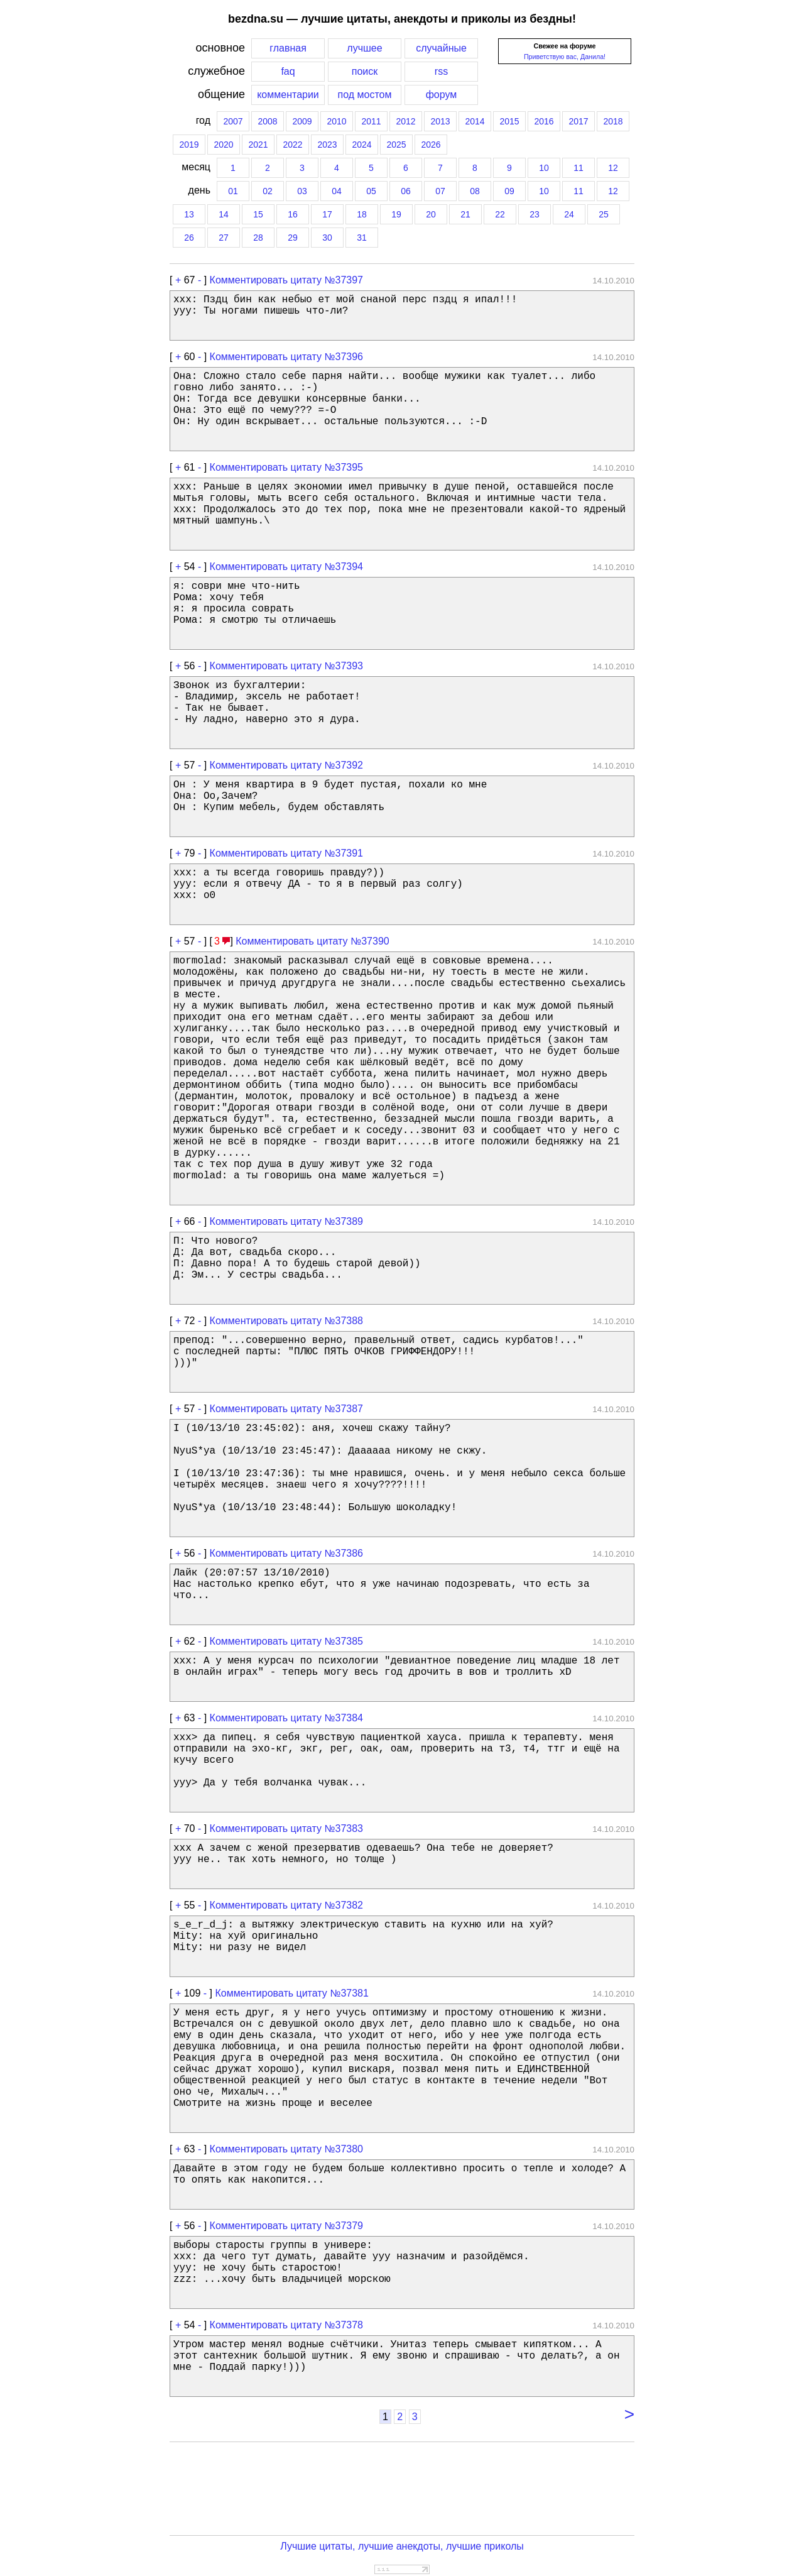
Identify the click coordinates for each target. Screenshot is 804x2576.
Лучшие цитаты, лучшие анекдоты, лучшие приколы (402, 2546)
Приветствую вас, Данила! (565, 56)
